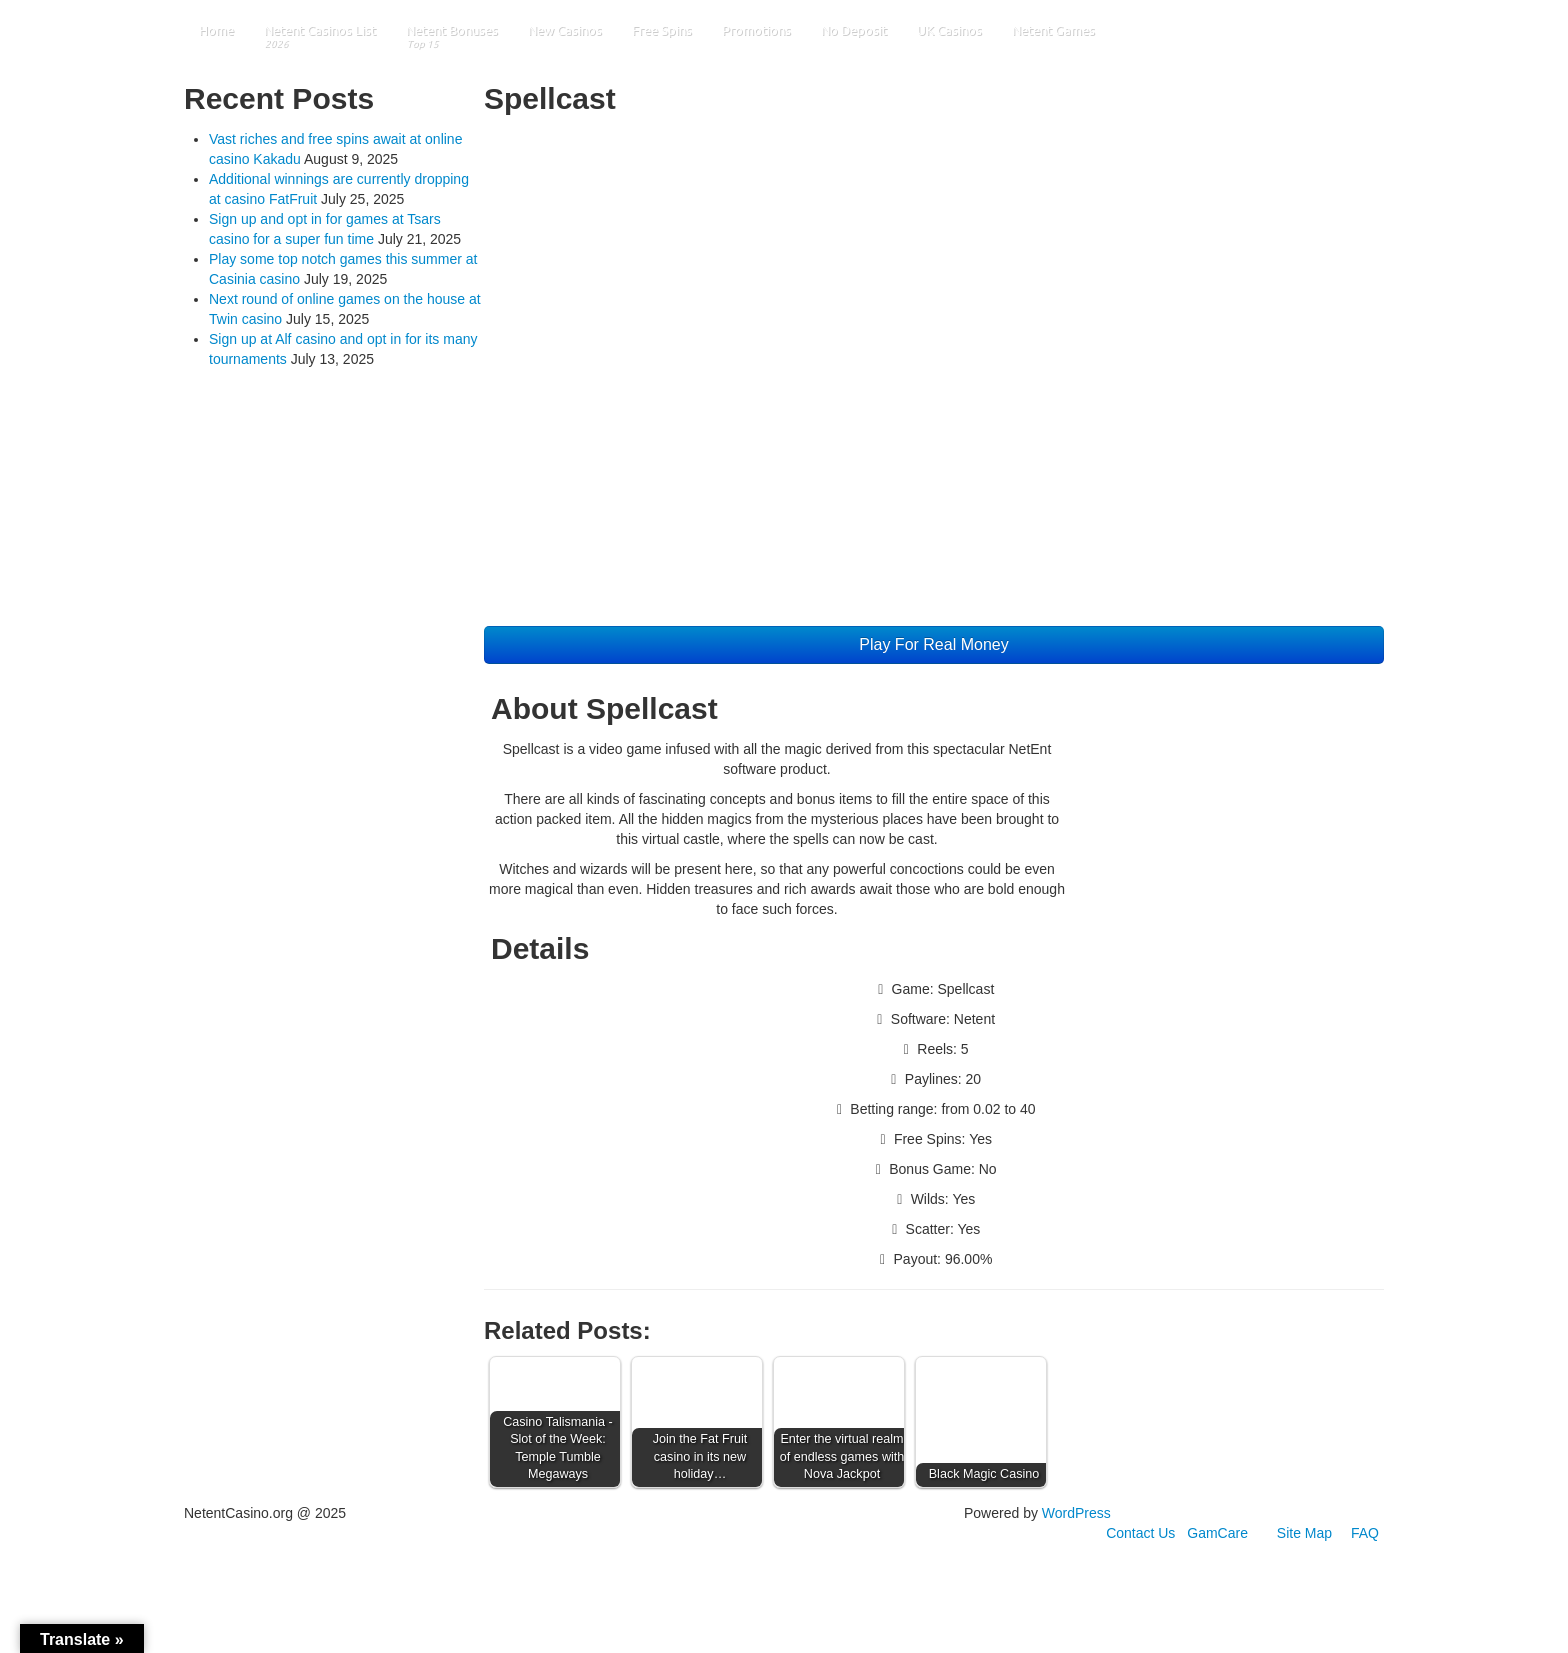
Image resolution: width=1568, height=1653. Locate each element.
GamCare (1217, 1533)
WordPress (1076, 1513)
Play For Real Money (933, 644)
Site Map (1304, 1533)
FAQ (1365, 1533)
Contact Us (1140, 1533)
